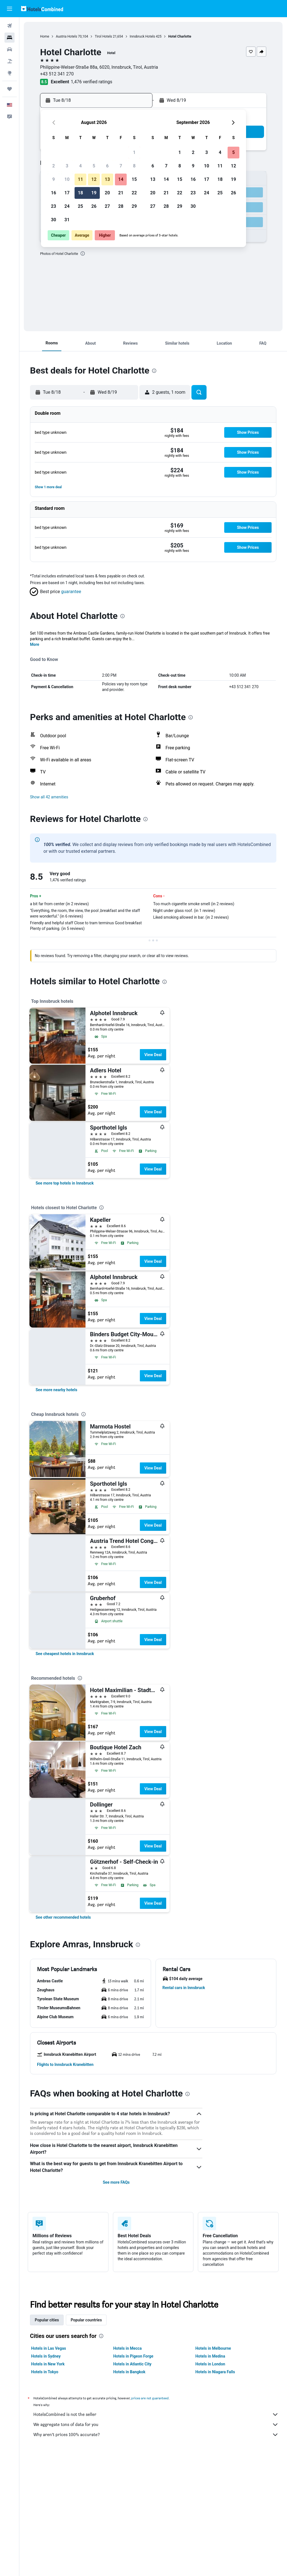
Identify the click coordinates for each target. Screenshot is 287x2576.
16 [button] (53, 192)
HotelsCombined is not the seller (156, 2414)
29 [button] (134, 206)
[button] (9, 9)
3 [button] (67, 166)
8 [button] (134, 166)
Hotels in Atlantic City (132, 2364)
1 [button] (134, 152)
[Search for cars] (9, 49)
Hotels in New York (47, 2364)
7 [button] (120, 166)
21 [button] (120, 192)
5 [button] (93, 166)
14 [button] (120, 179)
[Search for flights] (9, 25)
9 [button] (53, 179)
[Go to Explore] (9, 73)
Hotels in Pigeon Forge (133, 2356)
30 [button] (53, 219)
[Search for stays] (9, 37)
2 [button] (53, 166)
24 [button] (67, 206)
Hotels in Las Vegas (48, 2348)
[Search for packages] (9, 61)
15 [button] (134, 179)
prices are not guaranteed (150, 2398)
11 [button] (80, 179)
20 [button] (107, 192)
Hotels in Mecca (127, 2348)
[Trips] (9, 89)
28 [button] (120, 206)
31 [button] (67, 219)
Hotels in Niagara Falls (215, 2372)
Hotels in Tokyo (44, 2372)
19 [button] (93, 192)
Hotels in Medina (210, 2356)
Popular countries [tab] (86, 2320)
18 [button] (80, 192)
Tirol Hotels (103, 36)
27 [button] (107, 206)
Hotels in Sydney (46, 2356)
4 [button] (80, 166)
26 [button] (93, 206)
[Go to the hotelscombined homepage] (42, 8)
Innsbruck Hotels (142, 36)
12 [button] (93, 179)
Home (44, 36)
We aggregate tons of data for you (156, 2424)
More (34, 644)
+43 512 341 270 (57, 74)
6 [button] (107, 166)
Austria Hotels (66, 36)
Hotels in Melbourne (213, 2348)
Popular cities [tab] (47, 2320)
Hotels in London (210, 2364)
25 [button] (80, 206)
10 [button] (67, 179)
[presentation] (82, 253)
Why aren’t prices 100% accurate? (156, 2434)
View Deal (153, 1054)
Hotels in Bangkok (129, 2372)
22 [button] (134, 192)
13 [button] (107, 179)
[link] (64, 1183)
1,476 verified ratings (91, 81)
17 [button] (67, 192)
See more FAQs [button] (116, 2182)
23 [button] (53, 206)
